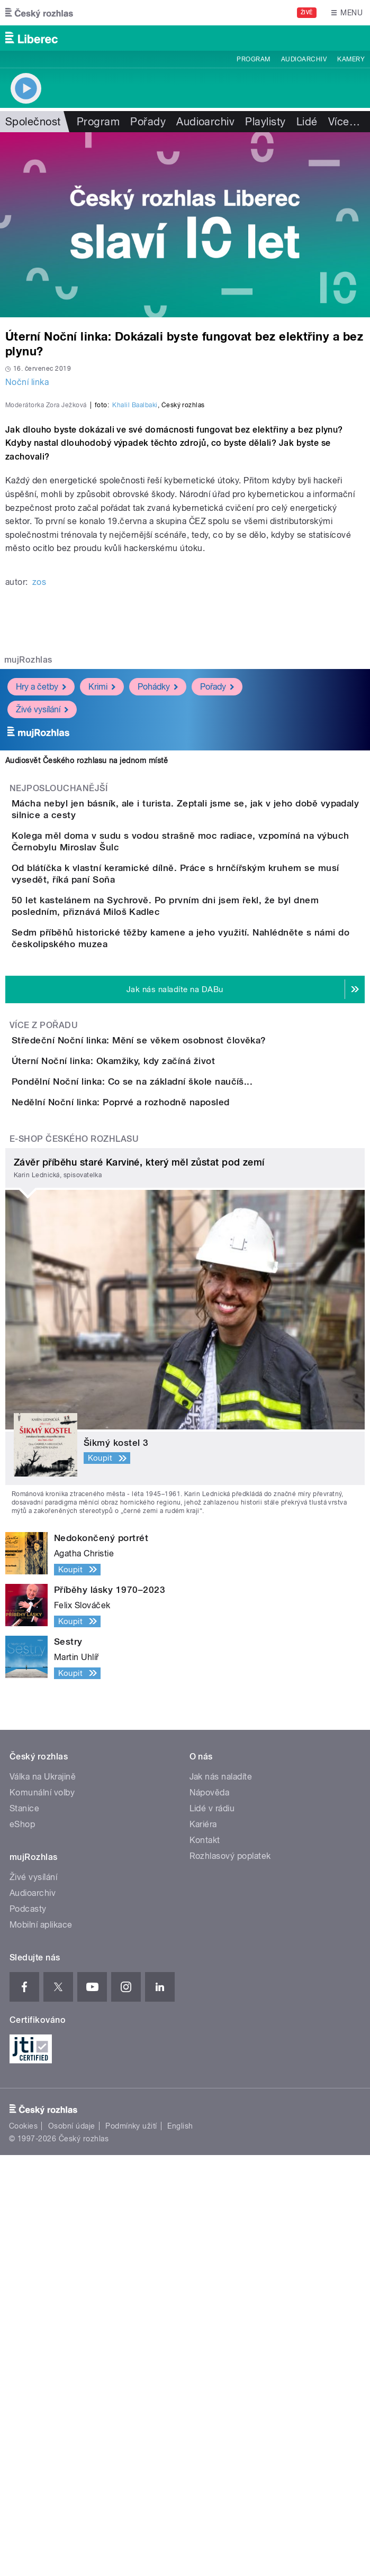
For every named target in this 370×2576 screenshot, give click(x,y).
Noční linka (27, 382)
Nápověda (209, 2213)
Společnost (33, 121)
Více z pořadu (44, 1326)
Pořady (148, 121)
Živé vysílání (42, 917)
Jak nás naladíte (220, 2198)
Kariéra (203, 2245)
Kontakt (204, 2261)
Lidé (307, 121)
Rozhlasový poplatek (230, 2277)
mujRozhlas (28, 868)
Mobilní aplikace (41, 2346)
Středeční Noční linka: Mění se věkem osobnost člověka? (181, 1340)
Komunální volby (42, 2213)
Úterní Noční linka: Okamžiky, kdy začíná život (155, 1391)
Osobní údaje (71, 2547)
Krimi (101, 895)
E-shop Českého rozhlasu (74, 1560)
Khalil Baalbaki (134, 613)
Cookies (23, 2547)
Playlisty (265, 121)
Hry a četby (41, 895)
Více (344, 121)
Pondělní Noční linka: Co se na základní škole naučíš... (174, 1442)
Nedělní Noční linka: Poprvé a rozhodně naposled (163, 1493)
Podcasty (28, 2330)
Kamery (351, 59)
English (180, 2547)
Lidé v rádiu (212, 2229)
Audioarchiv (304, 59)
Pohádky (158, 895)
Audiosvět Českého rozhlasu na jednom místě (86, 968)
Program (253, 59)
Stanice (24, 2229)
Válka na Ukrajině (43, 2198)
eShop (22, 2245)
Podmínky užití (131, 2547)
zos (39, 790)
